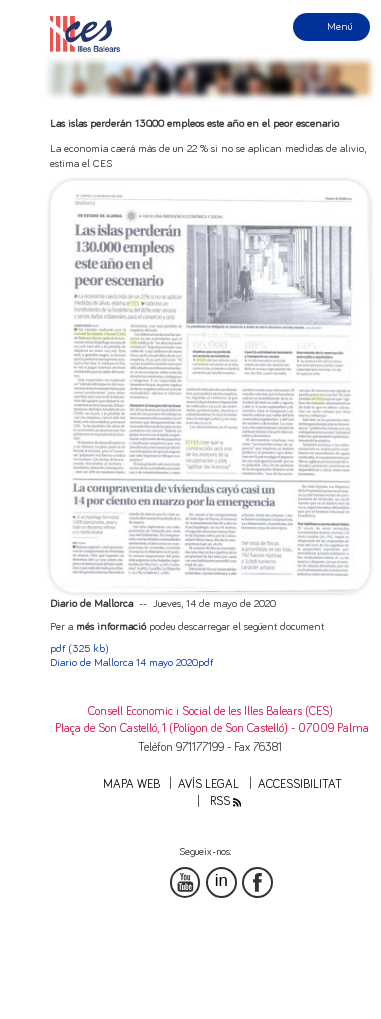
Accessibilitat (300, 784)
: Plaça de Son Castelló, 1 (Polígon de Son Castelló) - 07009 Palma (210, 728)
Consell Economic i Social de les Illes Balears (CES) (210, 711)
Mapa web (131, 784)
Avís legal (208, 784)
